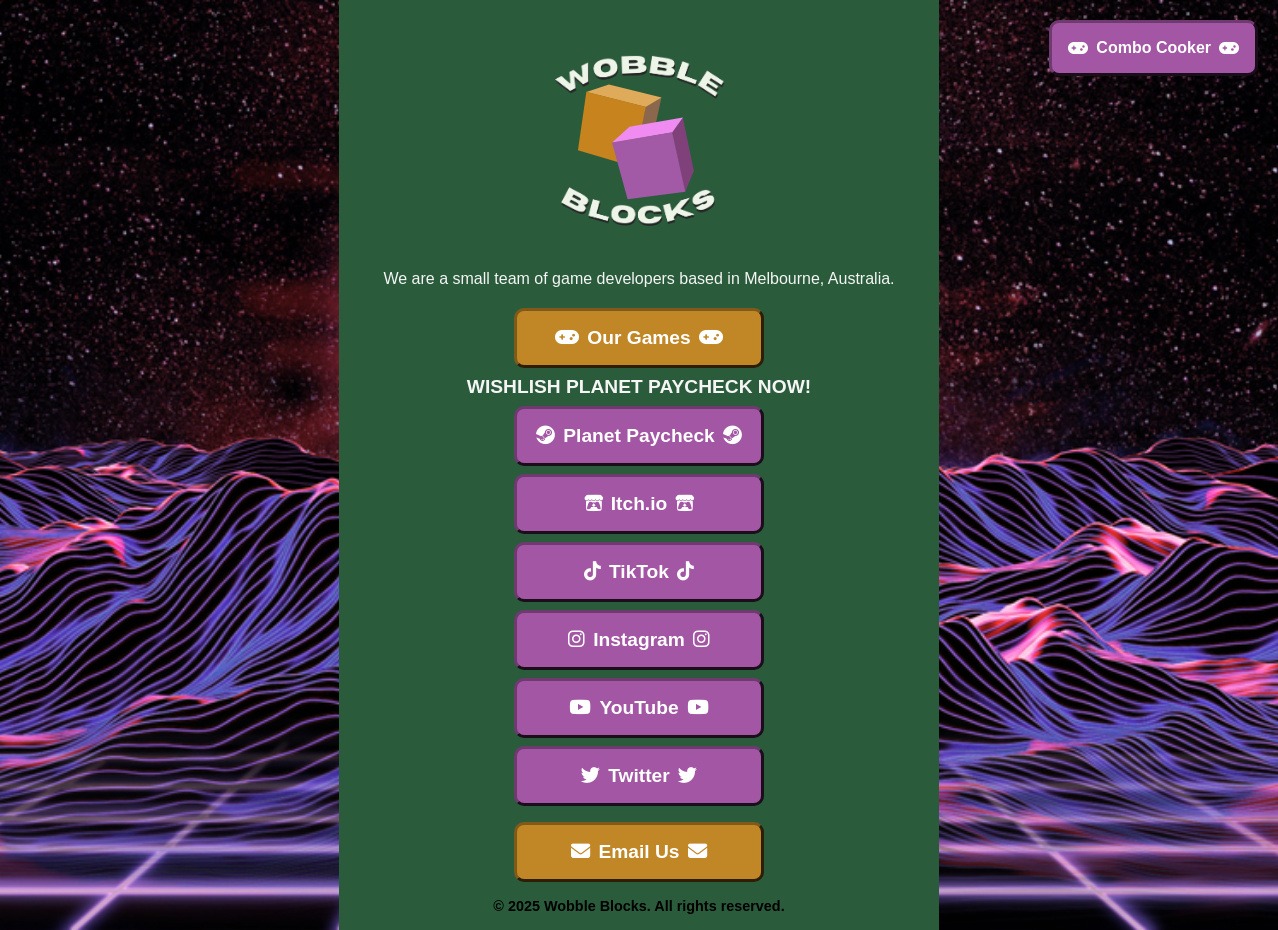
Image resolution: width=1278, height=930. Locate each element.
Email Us (638, 851)
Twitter (638, 775)
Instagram (639, 639)
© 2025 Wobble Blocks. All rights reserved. (638, 906)
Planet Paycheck (638, 435)
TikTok (639, 571)
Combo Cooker (1153, 47)
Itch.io (639, 503)
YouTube (638, 707)
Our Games (638, 337)
